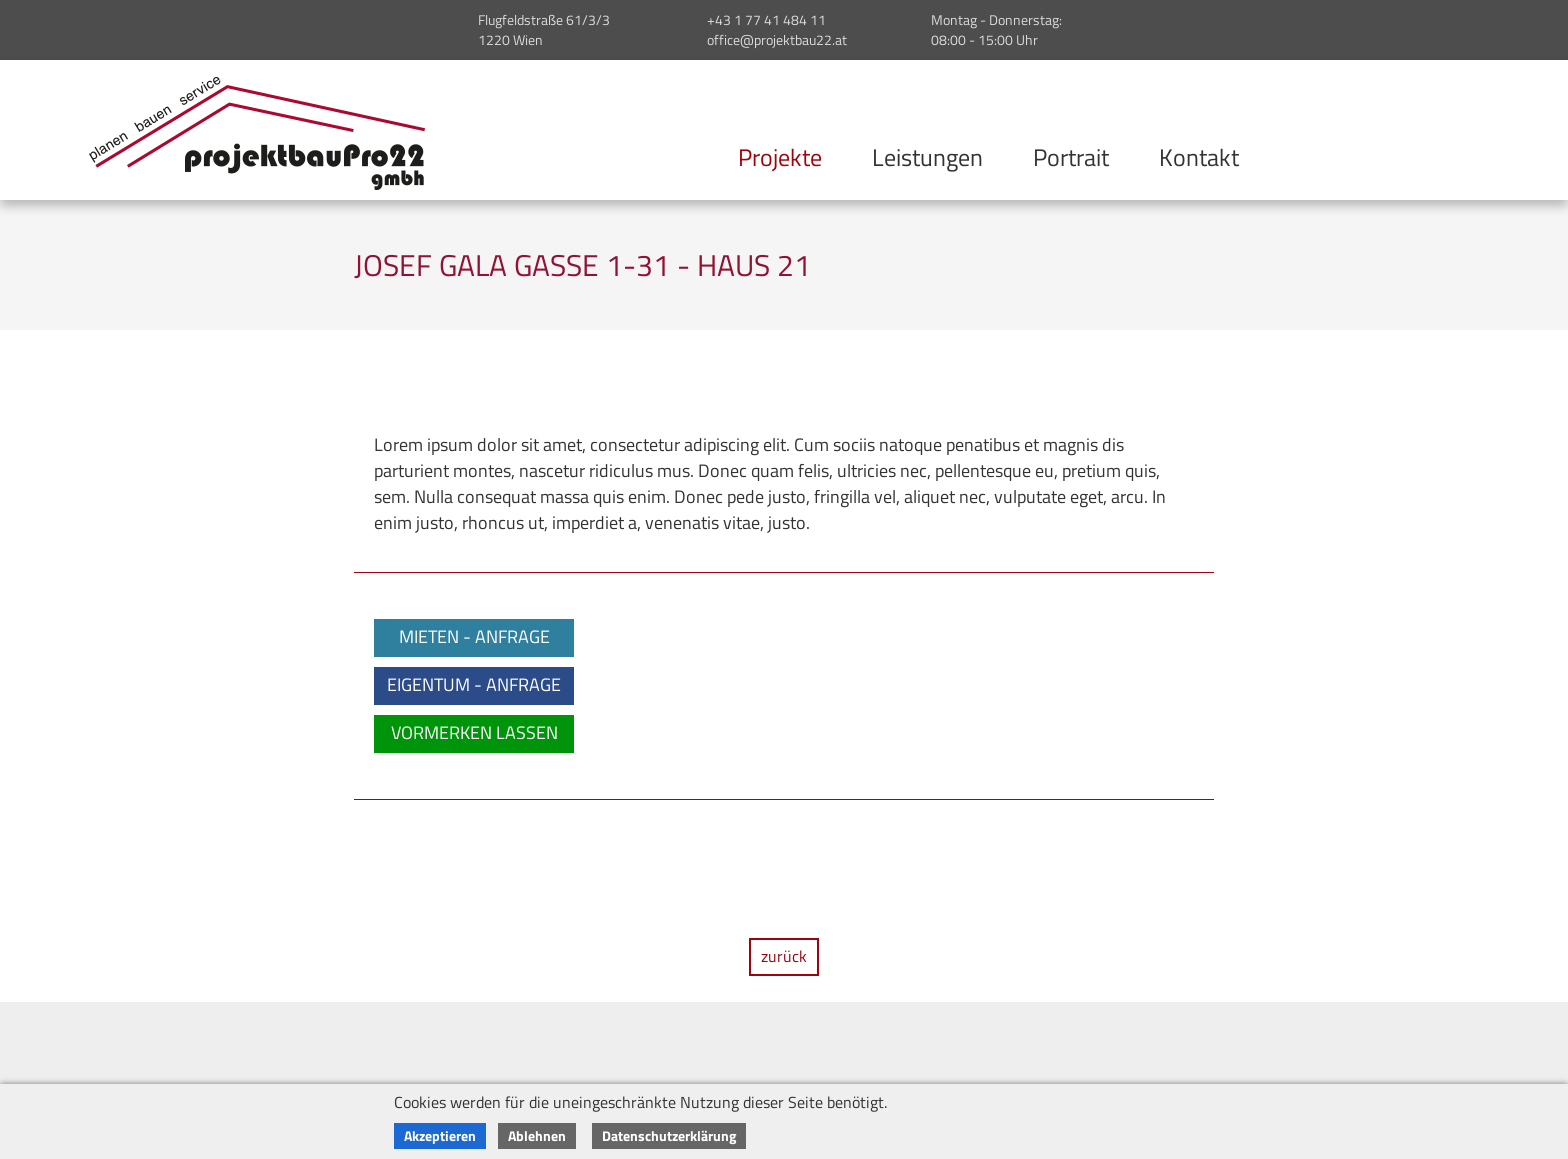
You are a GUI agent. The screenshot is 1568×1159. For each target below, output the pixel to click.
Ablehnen (537, 1135)
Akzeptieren (440, 1135)
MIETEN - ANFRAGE (474, 636)
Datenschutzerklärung (669, 1135)
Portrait (1071, 157)
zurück (784, 956)
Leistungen (927, 157)
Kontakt (1199, 157)
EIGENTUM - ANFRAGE (474, 684)
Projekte (780, 157)
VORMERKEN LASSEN (474, 732)
